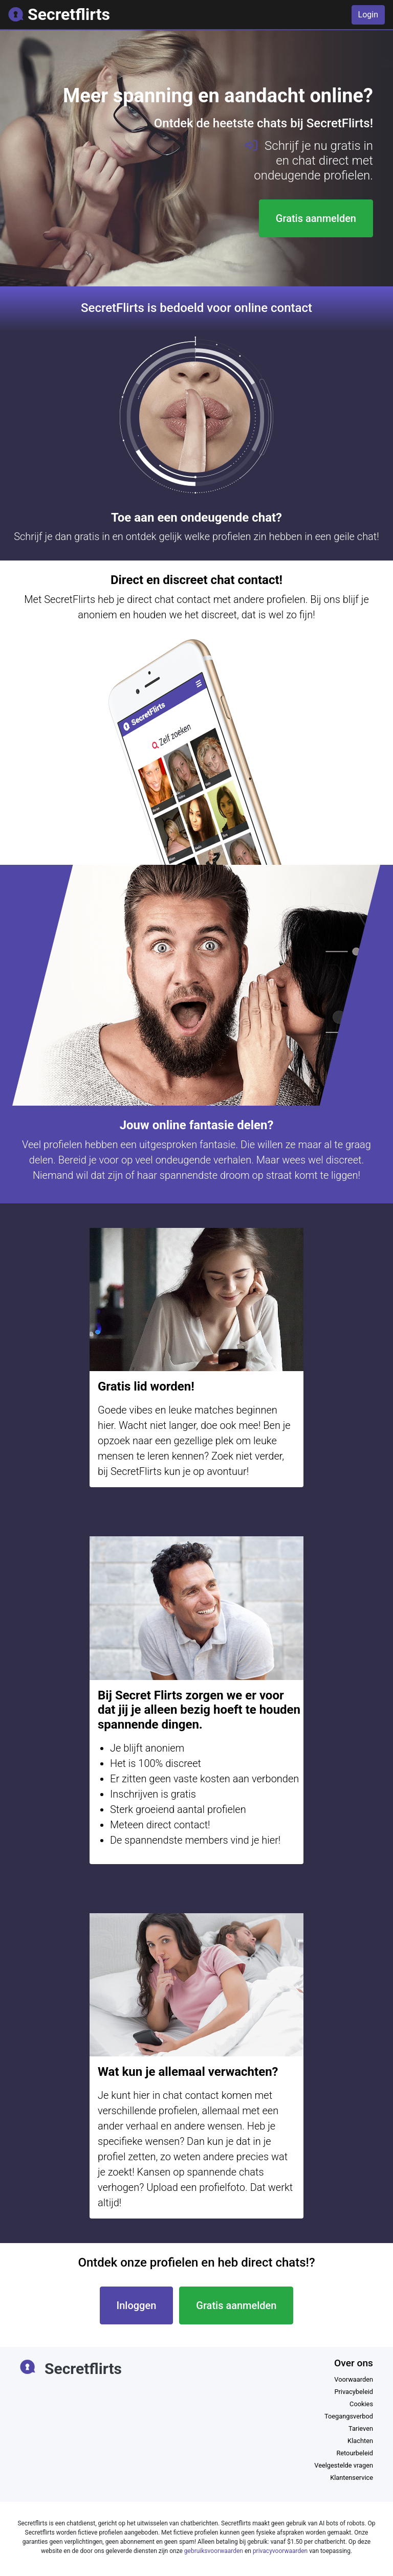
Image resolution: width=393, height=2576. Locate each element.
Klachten (360, 2441)
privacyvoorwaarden (280, 2551)
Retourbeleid (354, 2453)
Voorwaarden (353, 2379)
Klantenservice (351, 2477)
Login (368, 14)
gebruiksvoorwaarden (213, 2551)
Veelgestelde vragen (343, 2465)
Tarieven (360, 2428)
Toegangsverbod (348, 2416)
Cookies (361, 2404)
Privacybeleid (353, 2391)
